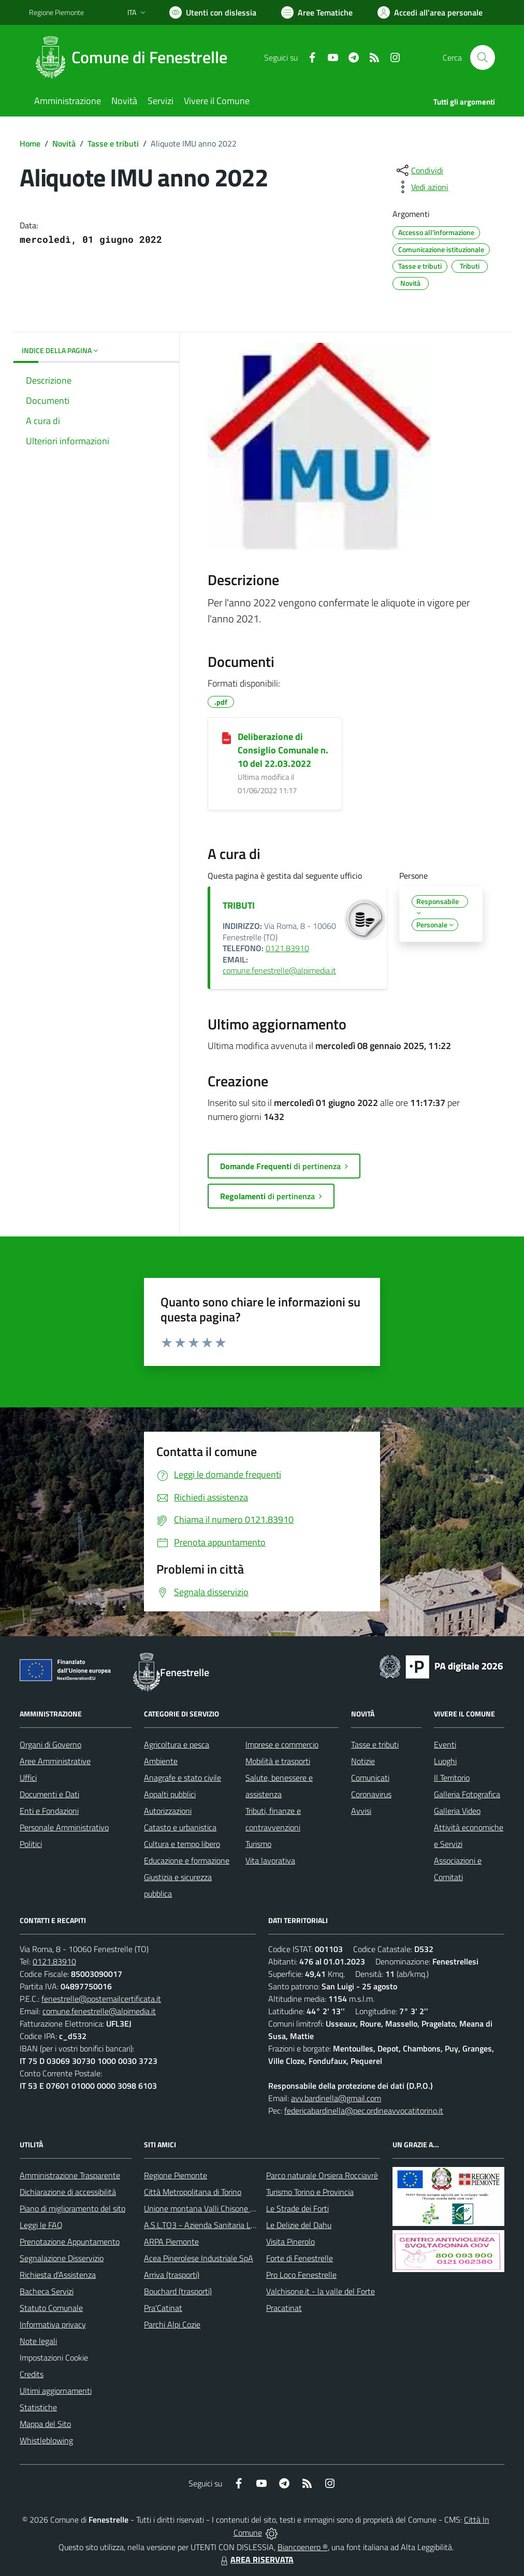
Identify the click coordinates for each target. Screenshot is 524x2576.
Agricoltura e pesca (176, 1744)
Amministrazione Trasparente (70, 2175)
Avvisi (361, 1810)
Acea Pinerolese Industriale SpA (198, 2258)
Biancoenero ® (303, 2547)
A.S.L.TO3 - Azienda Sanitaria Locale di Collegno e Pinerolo (244, 2225)
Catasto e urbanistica (180, 1827)
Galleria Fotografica (467, 1794)
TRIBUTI (239, 905)
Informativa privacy (53, 2324)
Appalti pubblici (170, 1794)
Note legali (38, 2341)
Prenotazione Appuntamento (70, 2241)
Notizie (363, 1761)
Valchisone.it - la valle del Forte (320, 2291)
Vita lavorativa (270, 1860)
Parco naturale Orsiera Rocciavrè (322, 2175)
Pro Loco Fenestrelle (301, 2274)
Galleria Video (457, 1810)
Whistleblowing (46, 2440)
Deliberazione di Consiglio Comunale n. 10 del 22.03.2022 (283, 750)
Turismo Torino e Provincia (310, 2192)
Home (30, 143)
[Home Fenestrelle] (134, 57)
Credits (31, 2374)
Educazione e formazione (186, 1860)
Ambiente (161, 1761)
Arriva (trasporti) (171, 2274)
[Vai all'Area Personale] (430, 12)
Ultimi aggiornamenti (56, 2390)
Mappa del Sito (45, 2424)
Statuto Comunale (51, 2308)
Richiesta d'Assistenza (58, 2274)
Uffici (28, 1777)
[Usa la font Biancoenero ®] (213, 12)
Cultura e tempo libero (182, 1844)
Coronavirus (371, 1794)
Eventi (445, 1744)
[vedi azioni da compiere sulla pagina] (421, 187)
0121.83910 (287, 948)
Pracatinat (284, 2308)
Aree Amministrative (55, 1761)
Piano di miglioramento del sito (72, 2208)
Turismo (258, 1844)
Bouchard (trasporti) (178, 2291)
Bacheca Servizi (47, 2291)
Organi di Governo (50, 1744)
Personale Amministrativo (64, 1827)
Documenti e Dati (49, 1794)
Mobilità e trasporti (277, 1761)
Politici (31, 1844)
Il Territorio (452, 1777)
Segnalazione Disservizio (62, 2258)
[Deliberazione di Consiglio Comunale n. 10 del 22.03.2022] (226, 737)
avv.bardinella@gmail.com (336, 2098)
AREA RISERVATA (256, 2559)
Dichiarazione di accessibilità (68, 2192)
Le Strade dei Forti (297, 2208)
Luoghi (445, 1761)
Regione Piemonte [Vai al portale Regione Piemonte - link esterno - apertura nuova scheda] (56, 12)
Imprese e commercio (281, 1744)
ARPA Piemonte (171, 2241)
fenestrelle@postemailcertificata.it (101, 1998)
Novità (64, 143)
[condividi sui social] (418, 170)
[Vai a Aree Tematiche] (317, 12)
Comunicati (370, 1777)
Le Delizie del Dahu (298, 2225)
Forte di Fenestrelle (299, 2258)
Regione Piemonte (175, 2175)
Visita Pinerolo (290, 2241)
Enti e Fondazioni (49, 1810)
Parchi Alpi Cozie (172, 2324)
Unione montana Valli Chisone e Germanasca (221, 2208)
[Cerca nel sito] (482, 57)
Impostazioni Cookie (54, 2357)
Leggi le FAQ (41, 2225)
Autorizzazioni (168, 1810)
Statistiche (38, 2407)
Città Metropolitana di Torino (192, 2192)
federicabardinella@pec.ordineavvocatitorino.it (363, 2110)
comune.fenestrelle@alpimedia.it (279, 970)
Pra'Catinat (163, 2308)
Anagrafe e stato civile (182, 1777)
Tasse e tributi (113, 143)
